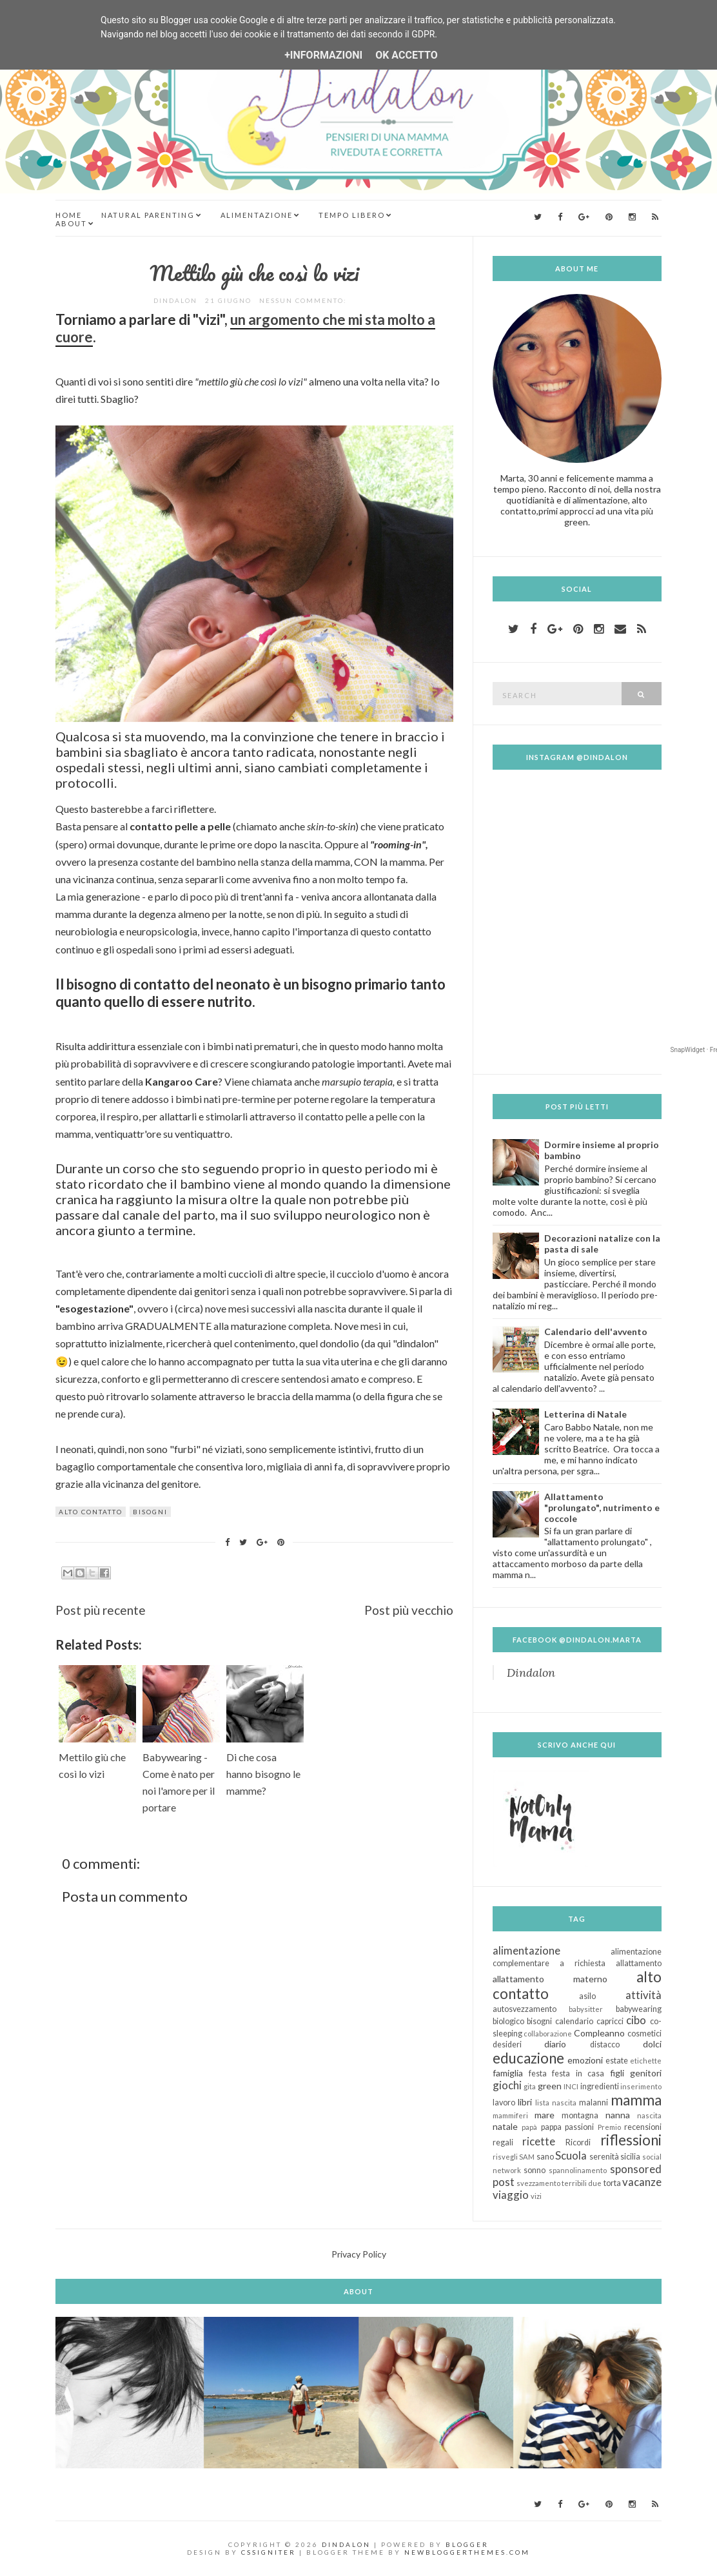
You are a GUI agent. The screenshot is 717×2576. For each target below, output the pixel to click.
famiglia (508, 2072)
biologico (508, 2021)
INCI (571, 2086)
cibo (636, 2020)
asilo (587, 1996)
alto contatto (91, 1512)
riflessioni (631, 2140)
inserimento (641, 2086)
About (71, 223)
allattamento (639, 1963)
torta (612, 2183)
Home (68, 215)
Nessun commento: (304, 300)
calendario (574, 2021)
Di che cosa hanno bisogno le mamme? (263, 1774)
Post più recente (100, 1610)
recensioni (643, 2127)
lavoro (504, 2102)
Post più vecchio (408, 1610)
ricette (538, 2141)
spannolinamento (578, 2170)
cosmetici (644, 2033)
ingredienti (599, 2086)
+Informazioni (323, 55)
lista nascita (555, 2102)
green (550, 2085)
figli (617, 2072)
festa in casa (578, 2073)
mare (545, 2114)
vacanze (642, 2182)
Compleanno (599, 2032)
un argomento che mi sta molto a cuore (245, 328)
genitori (646, 2072)
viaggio (511, 2194)
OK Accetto (406, 55)
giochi (507, 2085)
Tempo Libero (352, 215)
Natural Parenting (148, 215)
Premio (609, 2127)
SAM (527, 2156)
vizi (536, 2196)
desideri (507, 2044)
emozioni (585, 2059)
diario (555, 2043)
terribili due (582, 2183)
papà (529, 2127)
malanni (593, 2102)
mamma (636, 2100)
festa (538, 2073)
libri (525, 2101)
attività (643, 1995)
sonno (534, 2170)
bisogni (150, 1512)
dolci (652, 2043)
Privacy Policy (358, 2254)
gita (530, 2086)
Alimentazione (257, 215)
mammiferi (510, 2115)
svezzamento (538, 2183)
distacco (605, 2044)
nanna (617, 2114)
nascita (649, 2115)
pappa (551, 2127)
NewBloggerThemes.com (467, 2552)
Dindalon (531, 1672)
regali (503, 2142)
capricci (610, 2021)
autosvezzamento (524, 2009)
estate (616, 2060)
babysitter (586, 2009)
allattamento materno (550, 1978)
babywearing (639, 2009)
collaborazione (548, 2033)
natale (505, 2126)
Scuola (571, 2155)
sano (545, 2156)
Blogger (467, 2544)
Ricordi (578, 2142)
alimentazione (526, 1950)
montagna (580, 2115)
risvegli (505, 2156)
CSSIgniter (268, 2552)
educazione (528, 2058)
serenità (604, 2156)
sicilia (630, 2156)
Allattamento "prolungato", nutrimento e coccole (602, 1507)
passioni (579, 2127)
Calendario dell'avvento (595, 1331)
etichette (646, 2060)
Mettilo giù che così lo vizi (254, 273)
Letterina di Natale (585, 1414)
